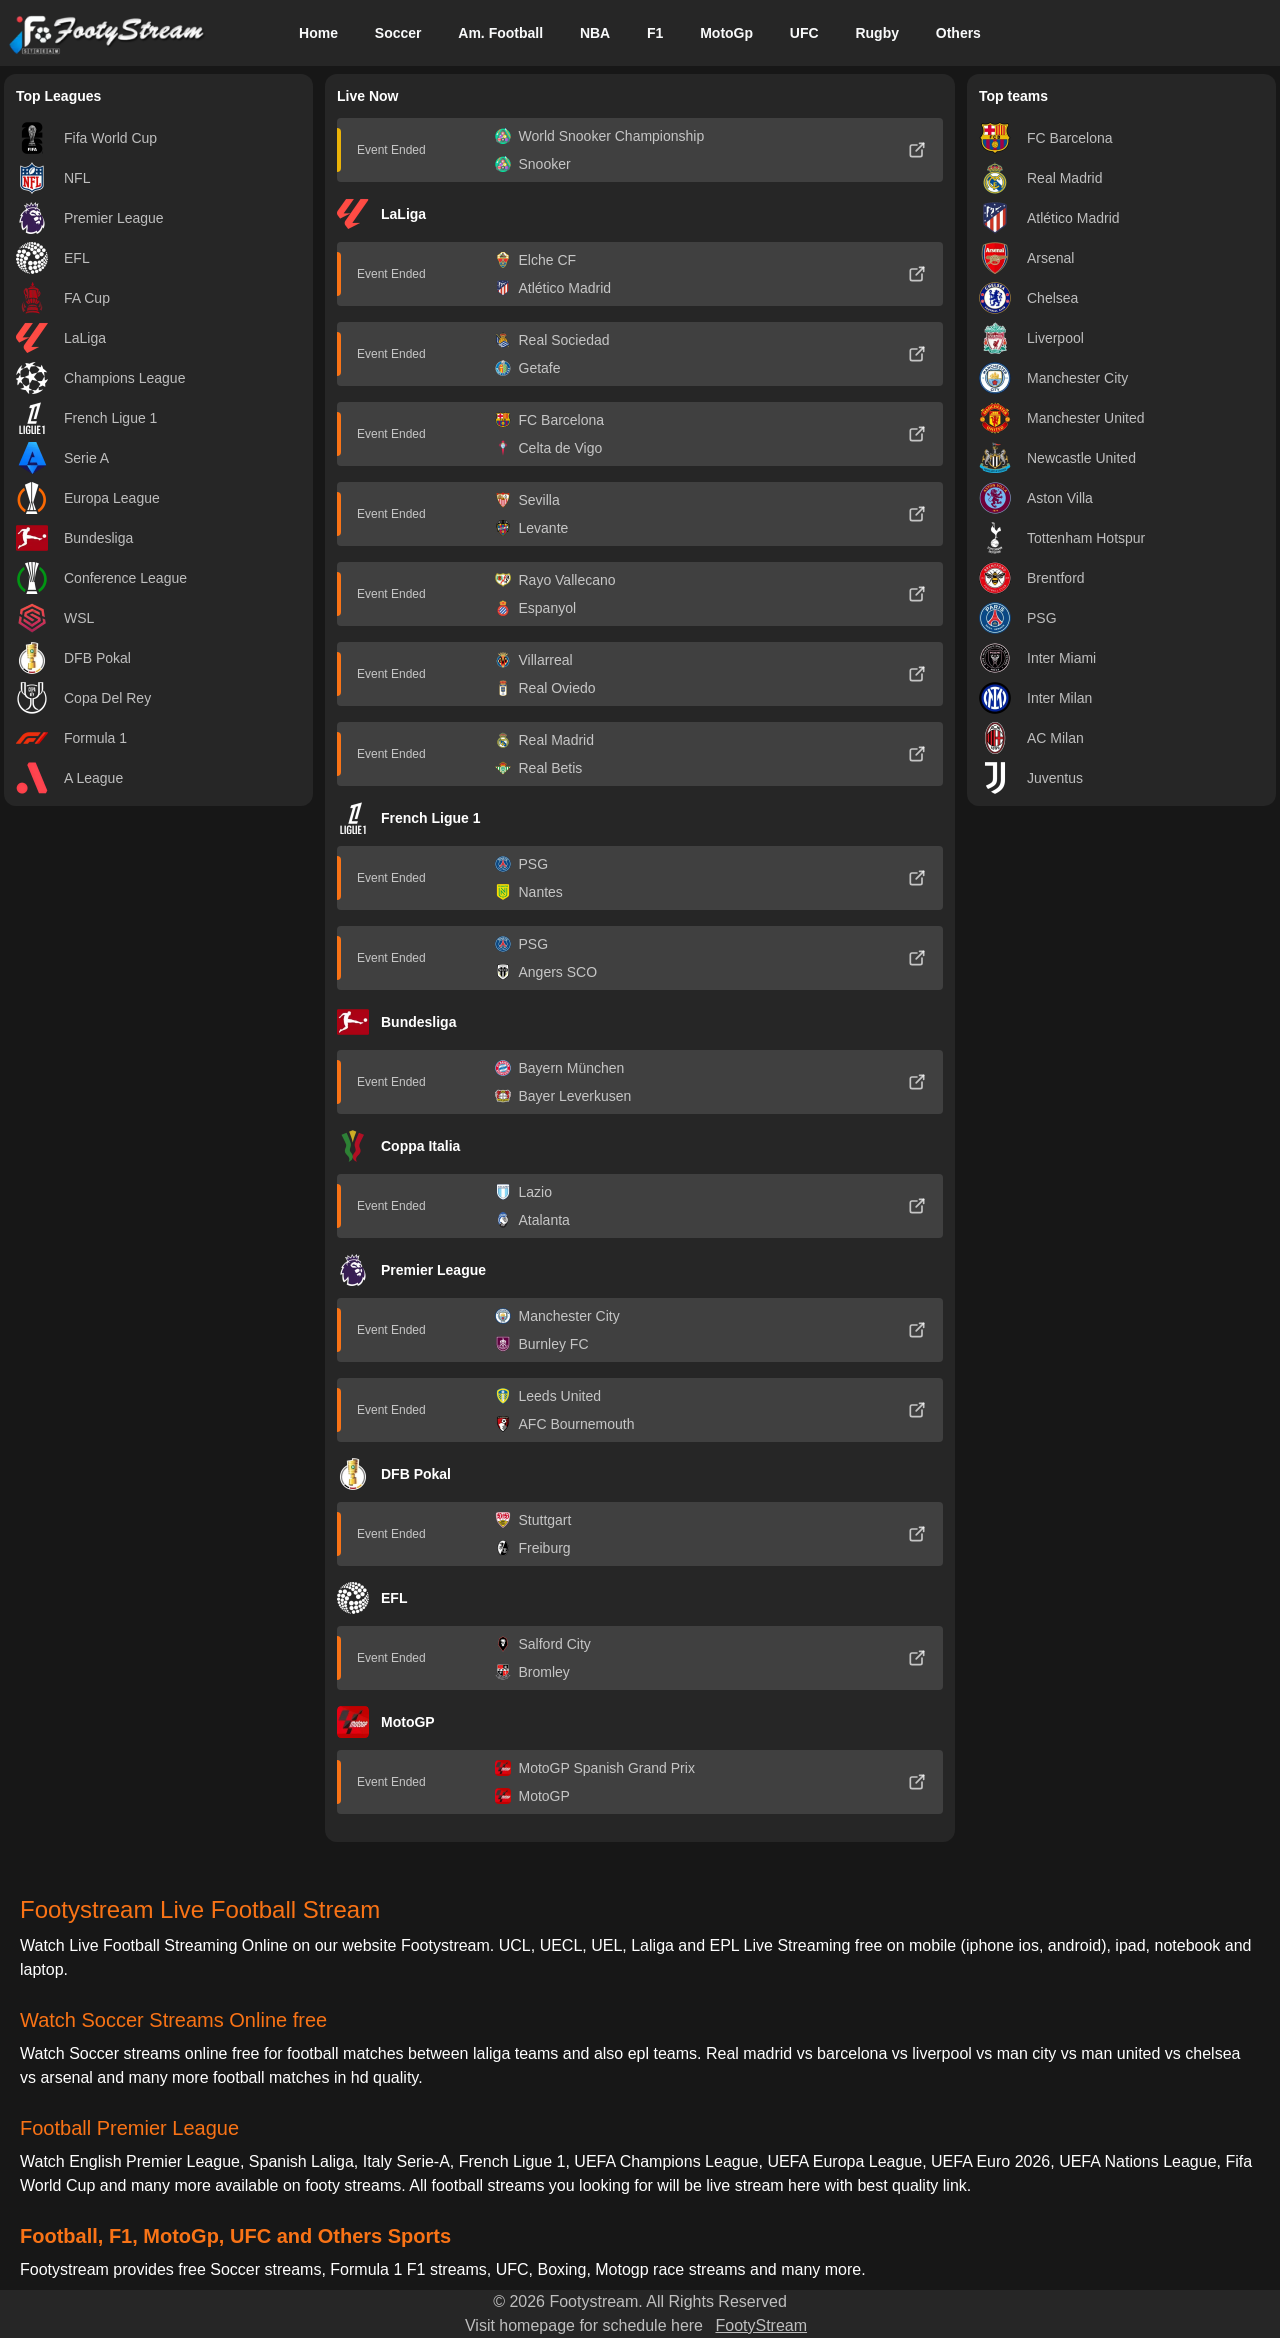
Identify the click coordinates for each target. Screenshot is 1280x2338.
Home (318, 33)
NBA (595, 33)
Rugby (877, 33)
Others (958, 33)
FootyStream (761, 2325)
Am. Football (500, 33)
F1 (655, 33)
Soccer (398, 33)
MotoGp (726, 33)
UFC (804, 33)
